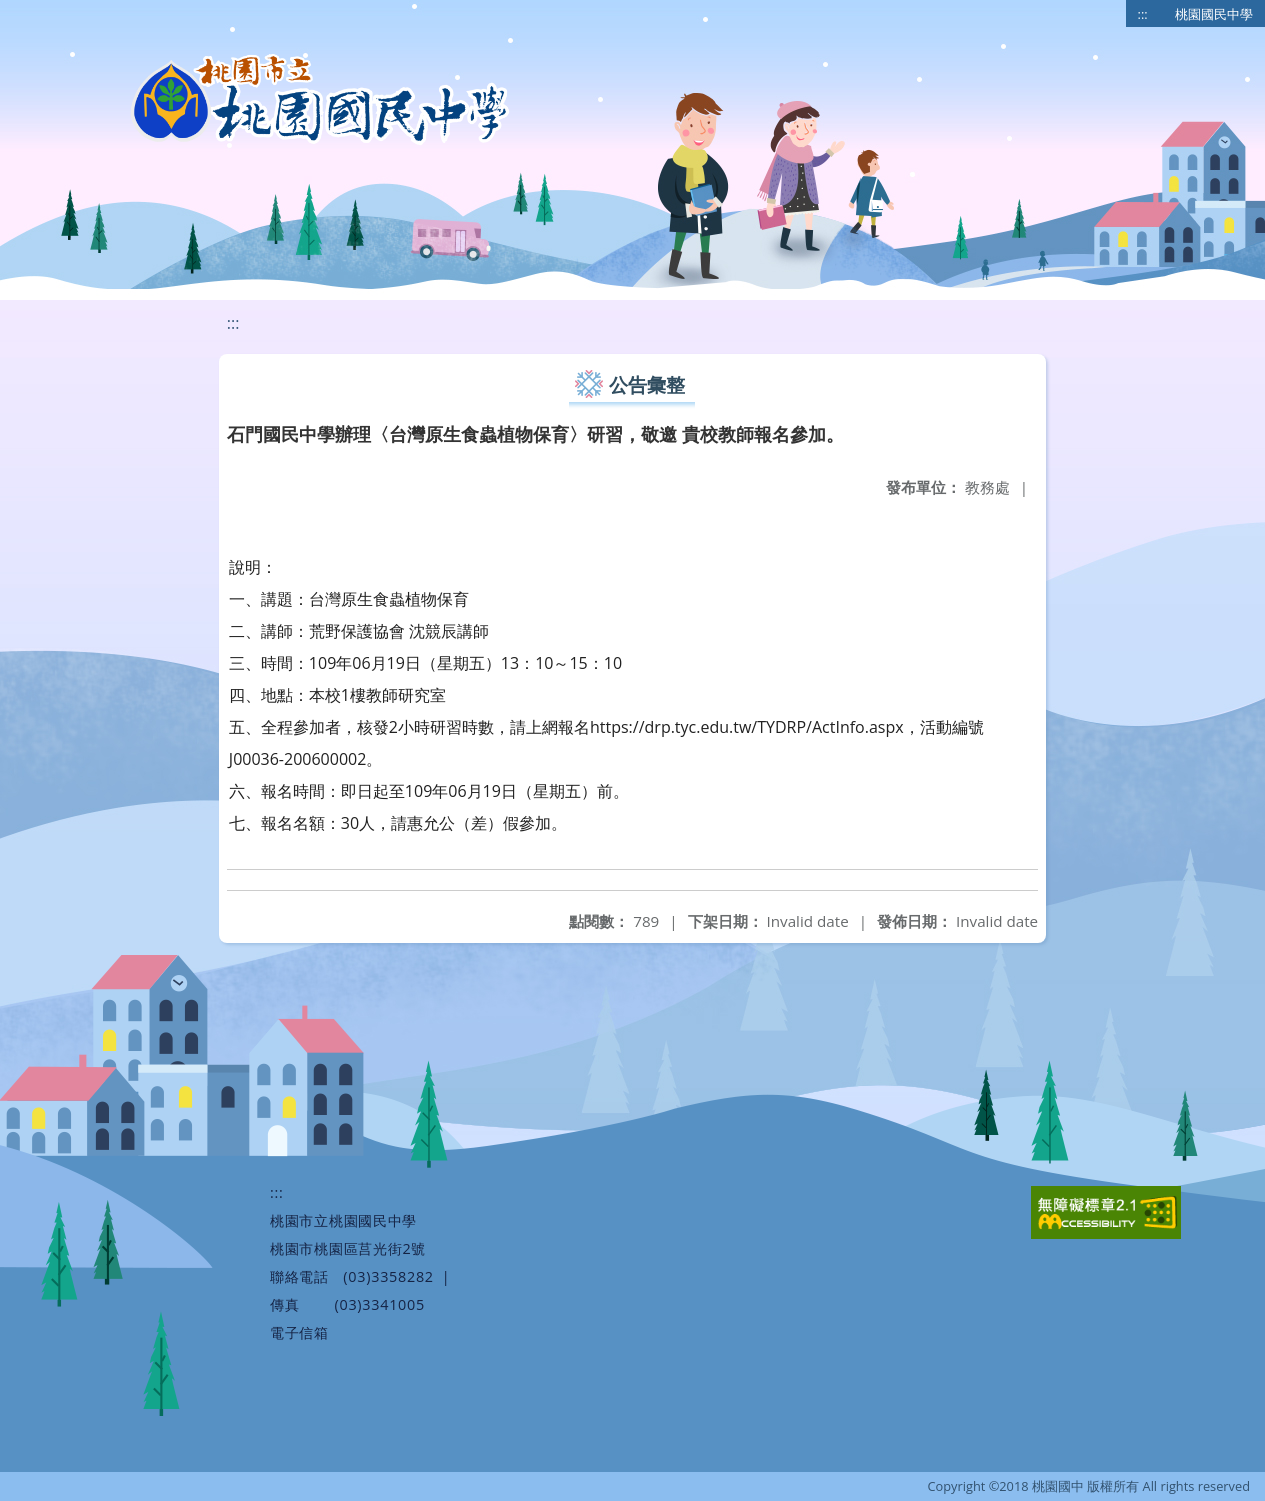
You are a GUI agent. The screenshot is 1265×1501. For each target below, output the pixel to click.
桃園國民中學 (1214, 14)
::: (1143, 14)
